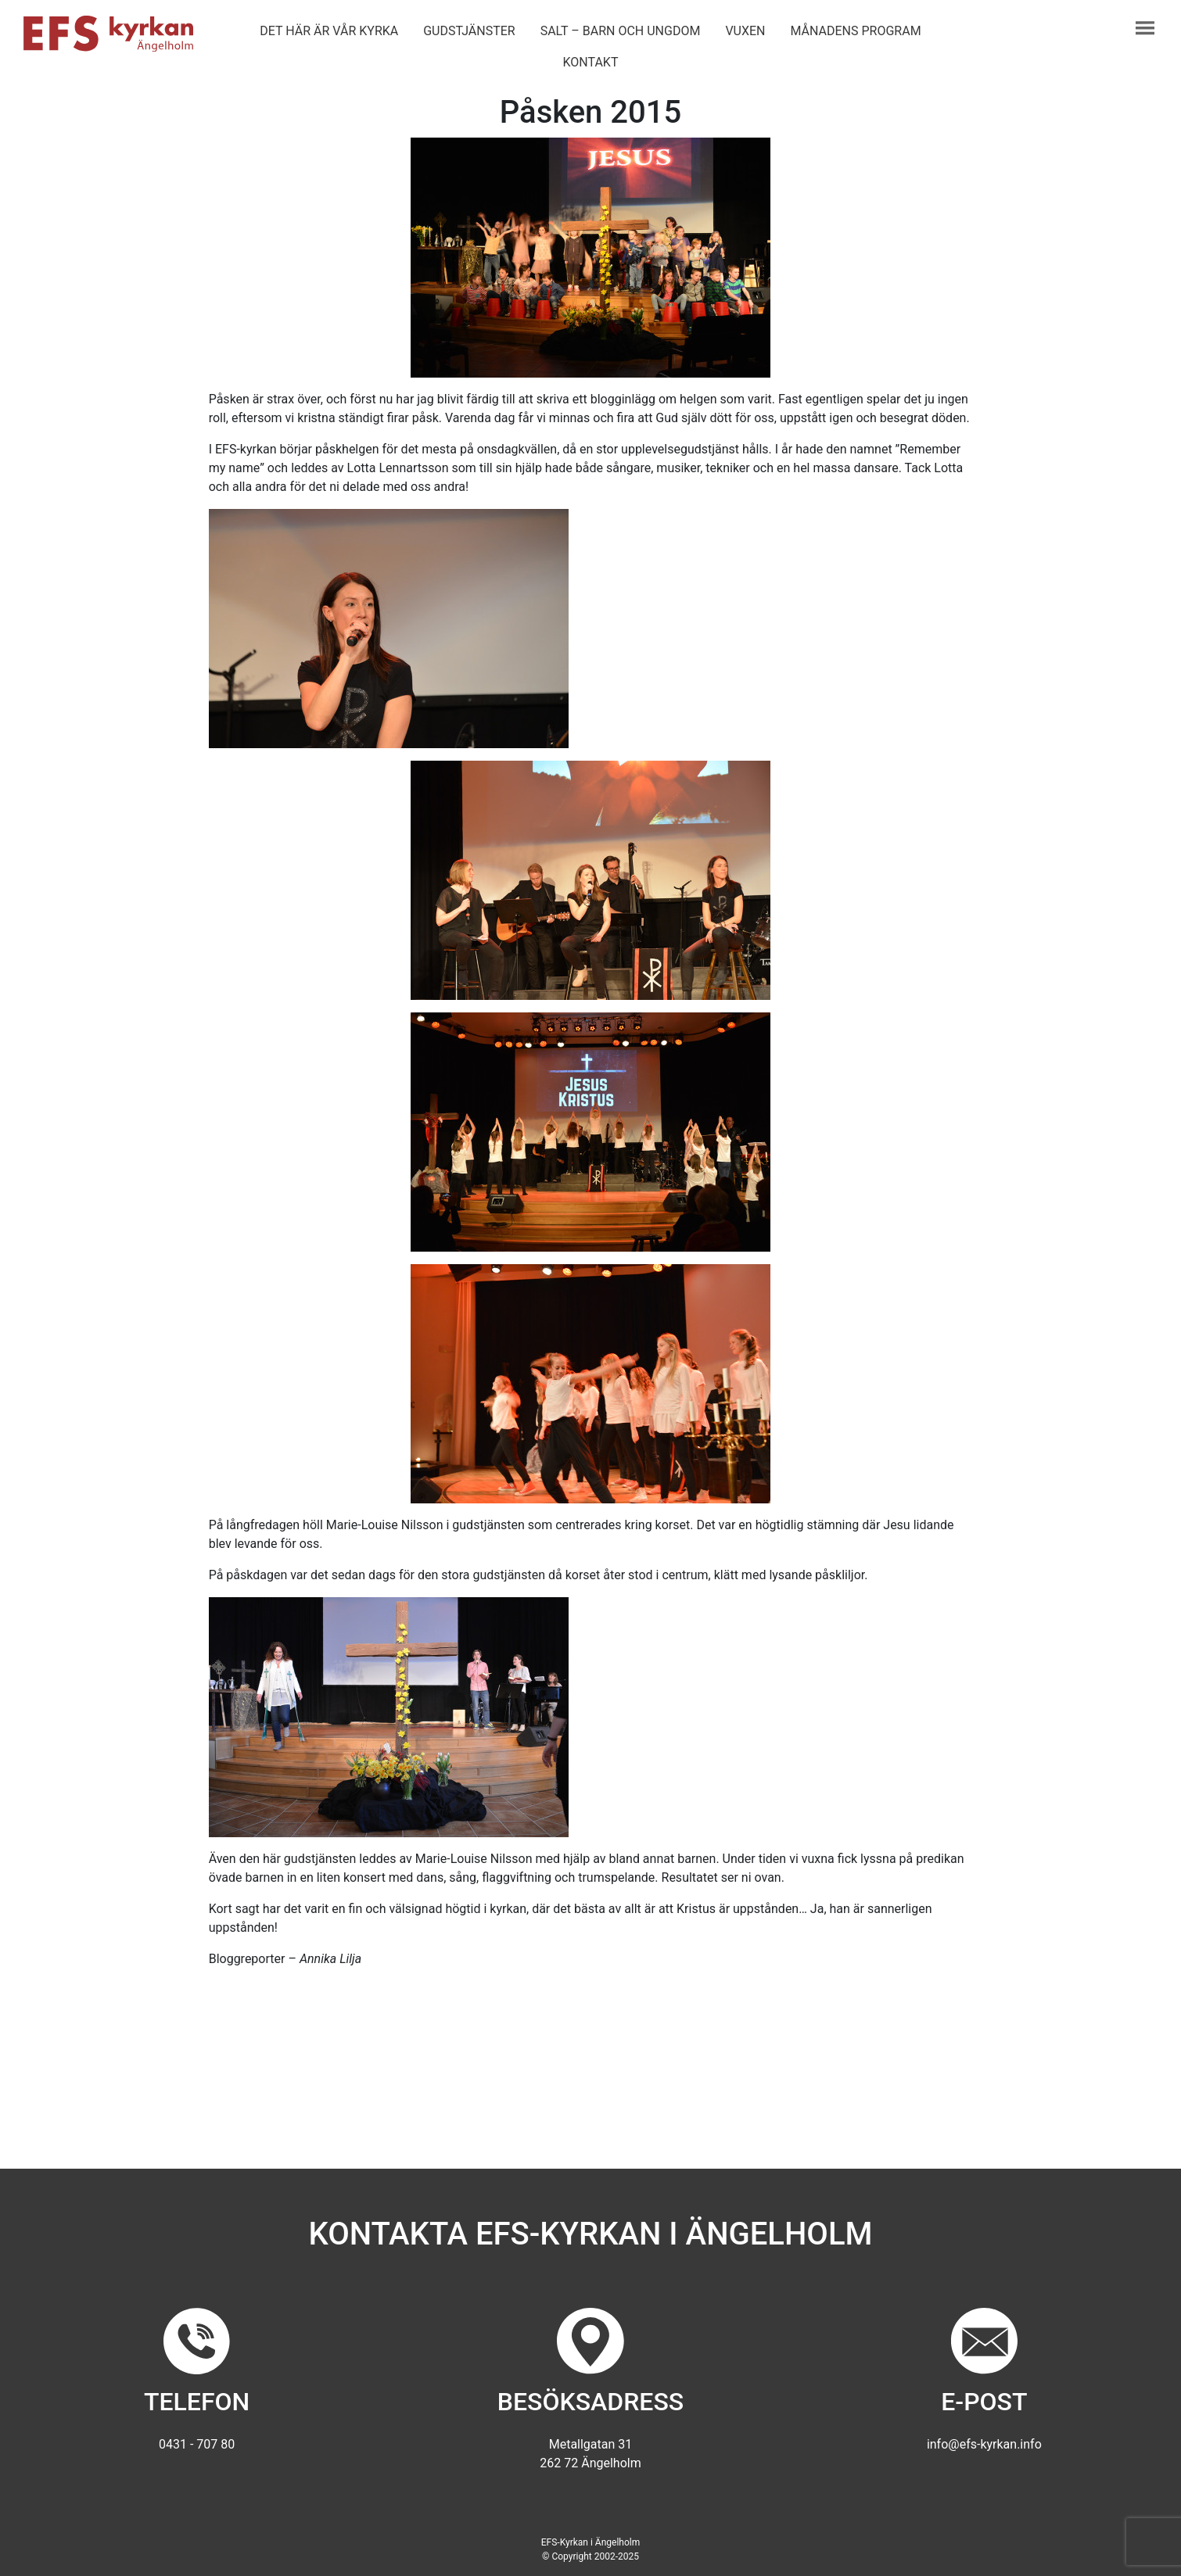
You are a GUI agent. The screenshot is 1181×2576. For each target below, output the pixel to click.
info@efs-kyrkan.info (984, 2444)
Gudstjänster (469, 30)
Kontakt (591, 62)
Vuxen (745, 30)
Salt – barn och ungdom (620, 30)
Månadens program (855, 30)
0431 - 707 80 (197, 2444)
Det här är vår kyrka (329, 30)
